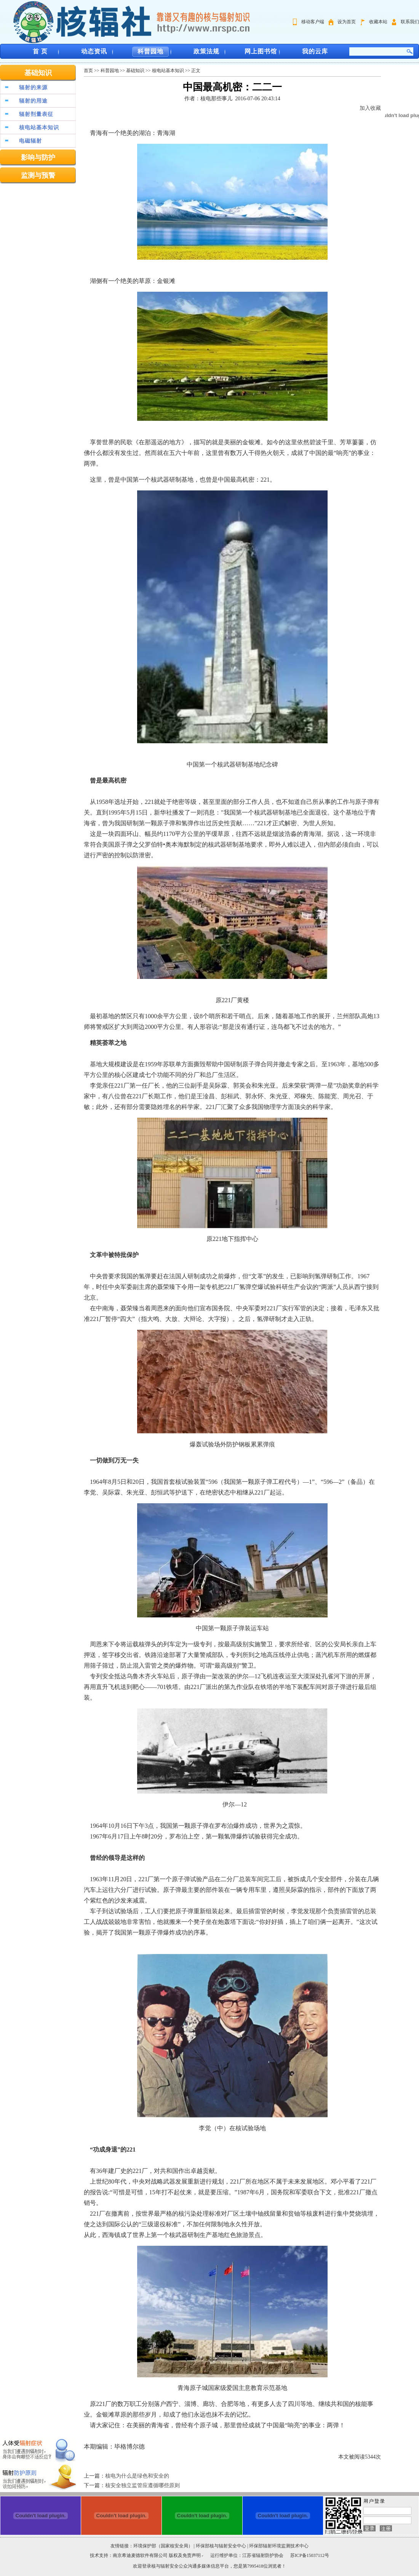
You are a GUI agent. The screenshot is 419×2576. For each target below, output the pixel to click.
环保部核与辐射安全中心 (221, 2546)
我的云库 (315, 51)
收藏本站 (378, 21)
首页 (88, 70)
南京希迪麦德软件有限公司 (141, 2555)
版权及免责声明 (185, 2555)
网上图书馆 (261, 51)
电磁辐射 (30, 141)
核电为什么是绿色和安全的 (137, 2476)
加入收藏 (370, 108)
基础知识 (38, 73)
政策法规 (206, 51)
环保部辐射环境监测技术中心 (279, 2546)
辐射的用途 (33, 101)
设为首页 (346, 21)
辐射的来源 (33, 87)
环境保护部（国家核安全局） (163, 2546)
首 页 (40, 51)
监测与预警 (38, 175)
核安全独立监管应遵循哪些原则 (142, 2485)
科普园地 (150, 51)
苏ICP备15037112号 (309, 2555)
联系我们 (410, 21)
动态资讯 (94, 51)
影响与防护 (38, 157)
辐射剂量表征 (36, 114)
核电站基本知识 (39, 127)
